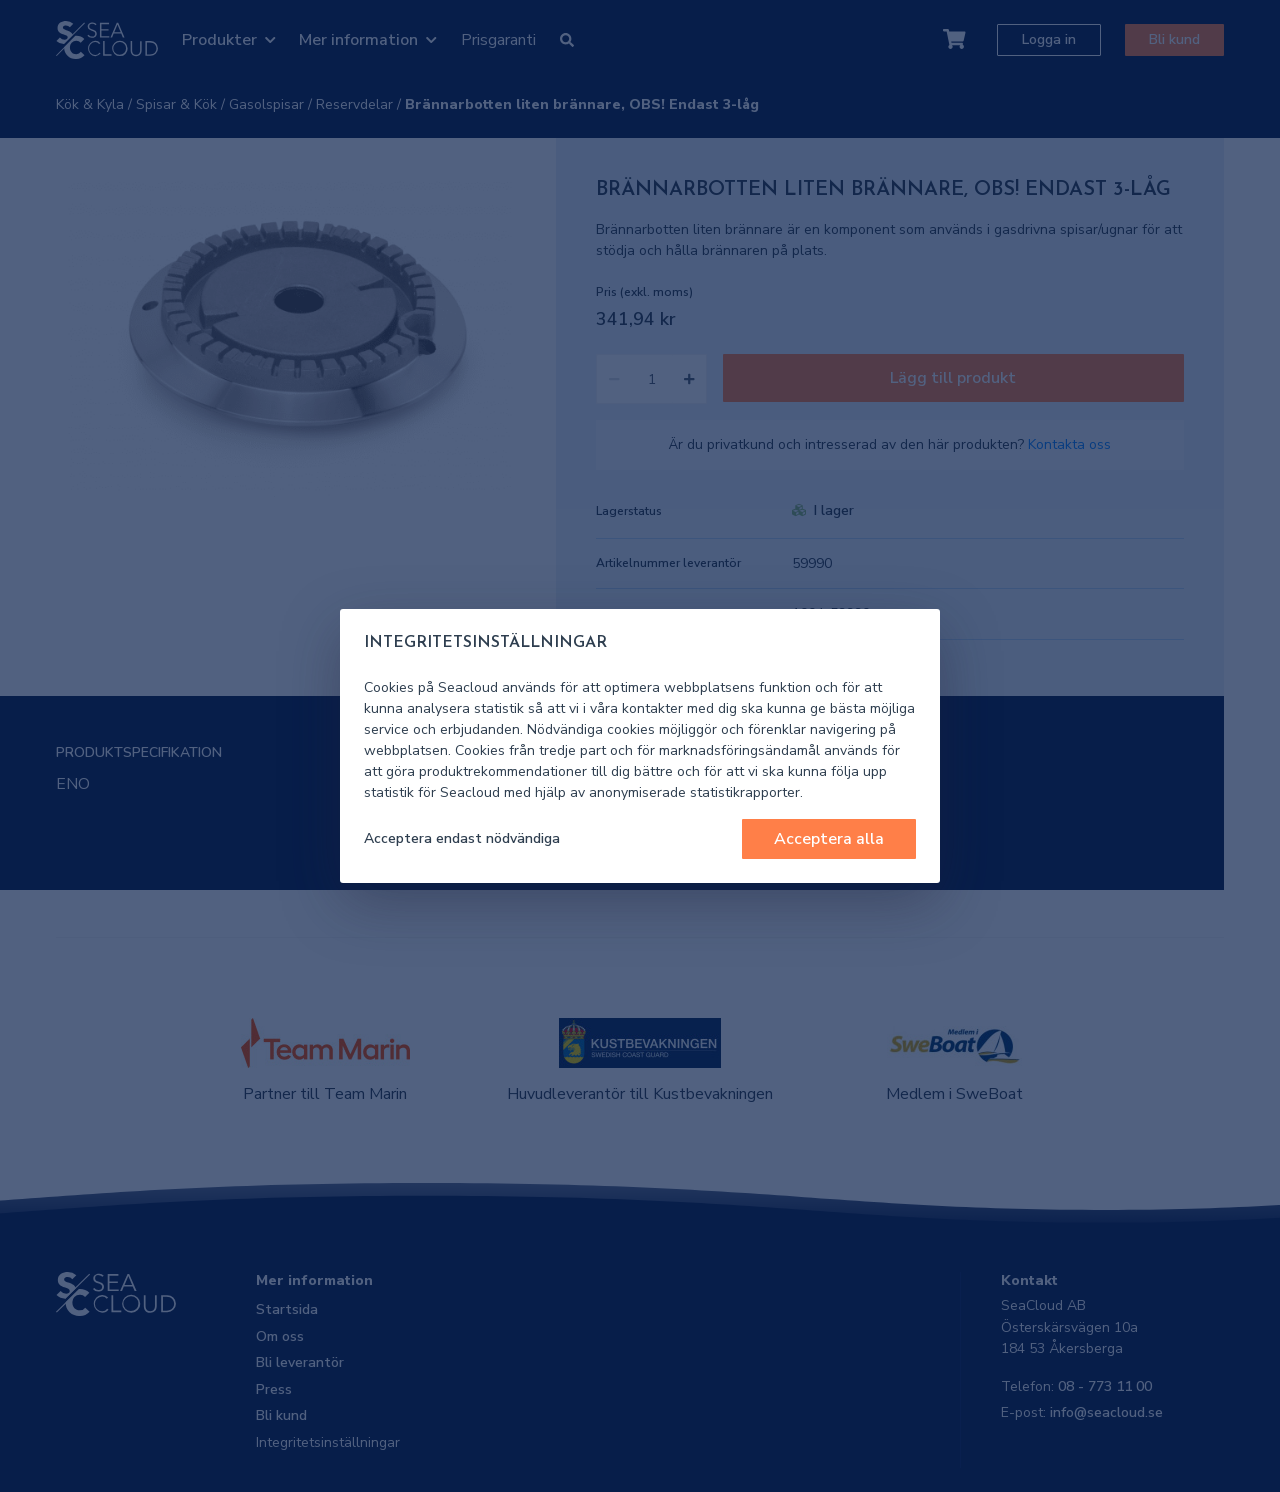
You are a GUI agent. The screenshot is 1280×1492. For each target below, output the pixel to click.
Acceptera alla (829, 839)
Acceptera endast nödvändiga (462, 838)
